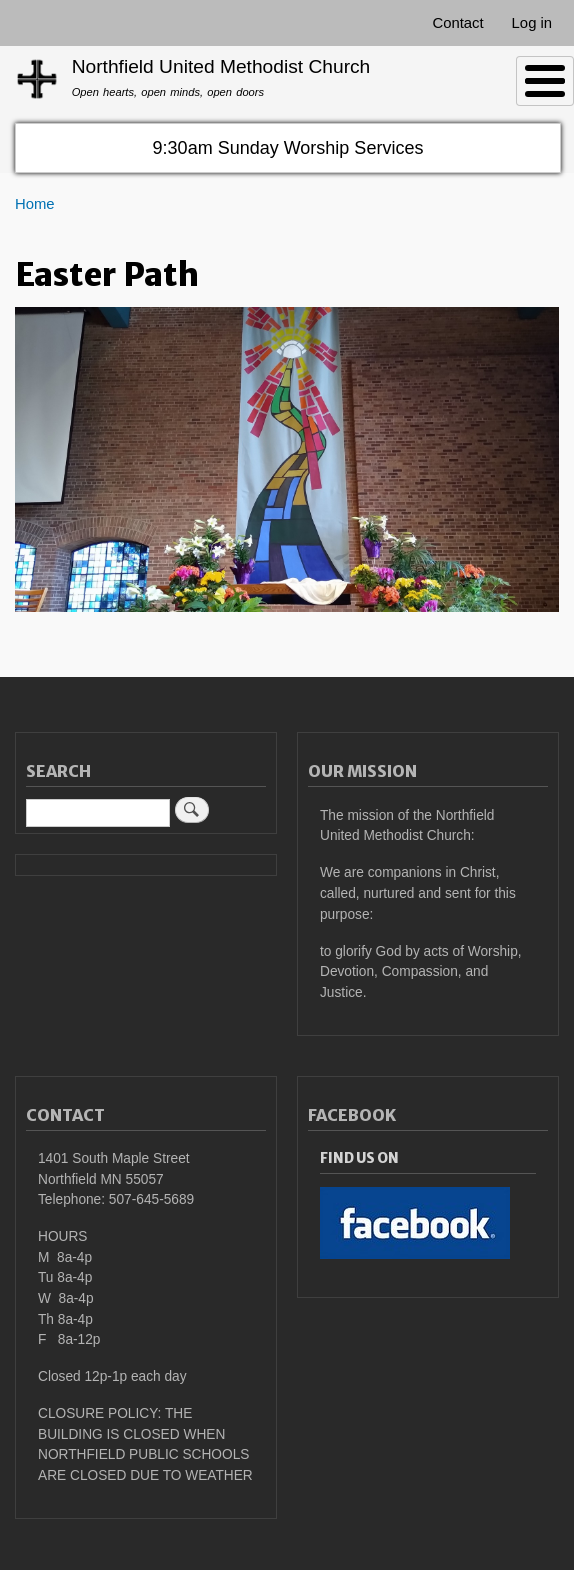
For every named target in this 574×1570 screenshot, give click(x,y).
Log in (532, 23)
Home (35, 204)
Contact (457, 23)
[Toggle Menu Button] (545, 81)
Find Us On (359, 1158)
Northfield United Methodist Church (221, 66)
